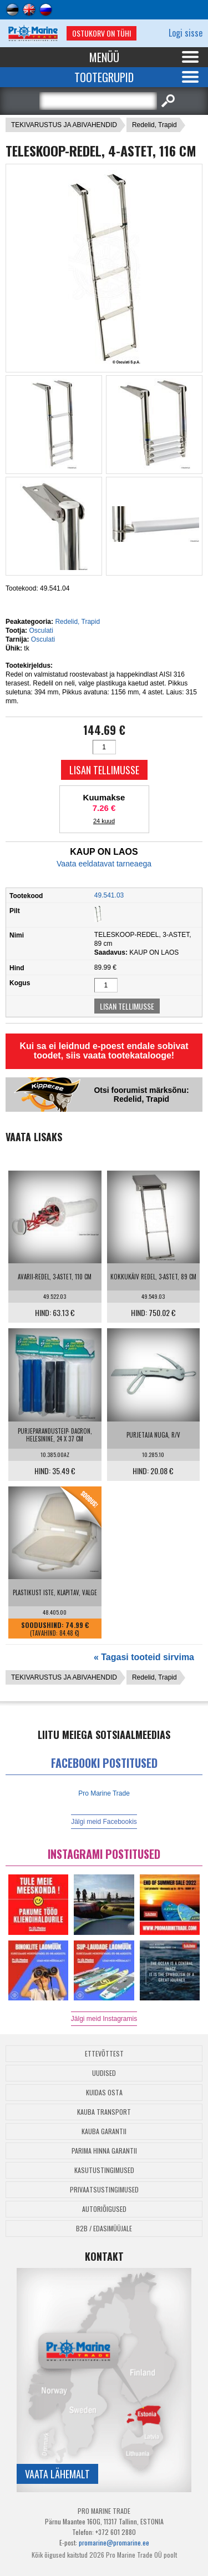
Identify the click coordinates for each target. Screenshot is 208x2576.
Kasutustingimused (104, 2170)
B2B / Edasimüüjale (104, 2228)
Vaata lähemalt (57, 2474)
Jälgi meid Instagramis (104, 2019)
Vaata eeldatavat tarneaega (104, 863)
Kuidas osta (104, 2092)
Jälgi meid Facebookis (104, 1822)
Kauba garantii (104, 2131)
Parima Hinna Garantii (104, 2150)
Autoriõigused (104, 2209)
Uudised (104, 2073)
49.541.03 (109, 895)
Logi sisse (185, 32)
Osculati (41, 630)
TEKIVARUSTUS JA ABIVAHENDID (64, 125)
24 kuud (104, 821)
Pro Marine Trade (104, 1793)
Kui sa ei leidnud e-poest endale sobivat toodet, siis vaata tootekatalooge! (103, 1050)
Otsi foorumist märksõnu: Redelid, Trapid (141, 1094)
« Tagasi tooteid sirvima (144, 1657)
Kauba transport (104, 2111)
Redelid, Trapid (154, 125)
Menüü (104, 57)
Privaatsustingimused (104, 2189)
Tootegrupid (104, 77)
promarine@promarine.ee (114, 2542)
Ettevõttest (104, 2053)
